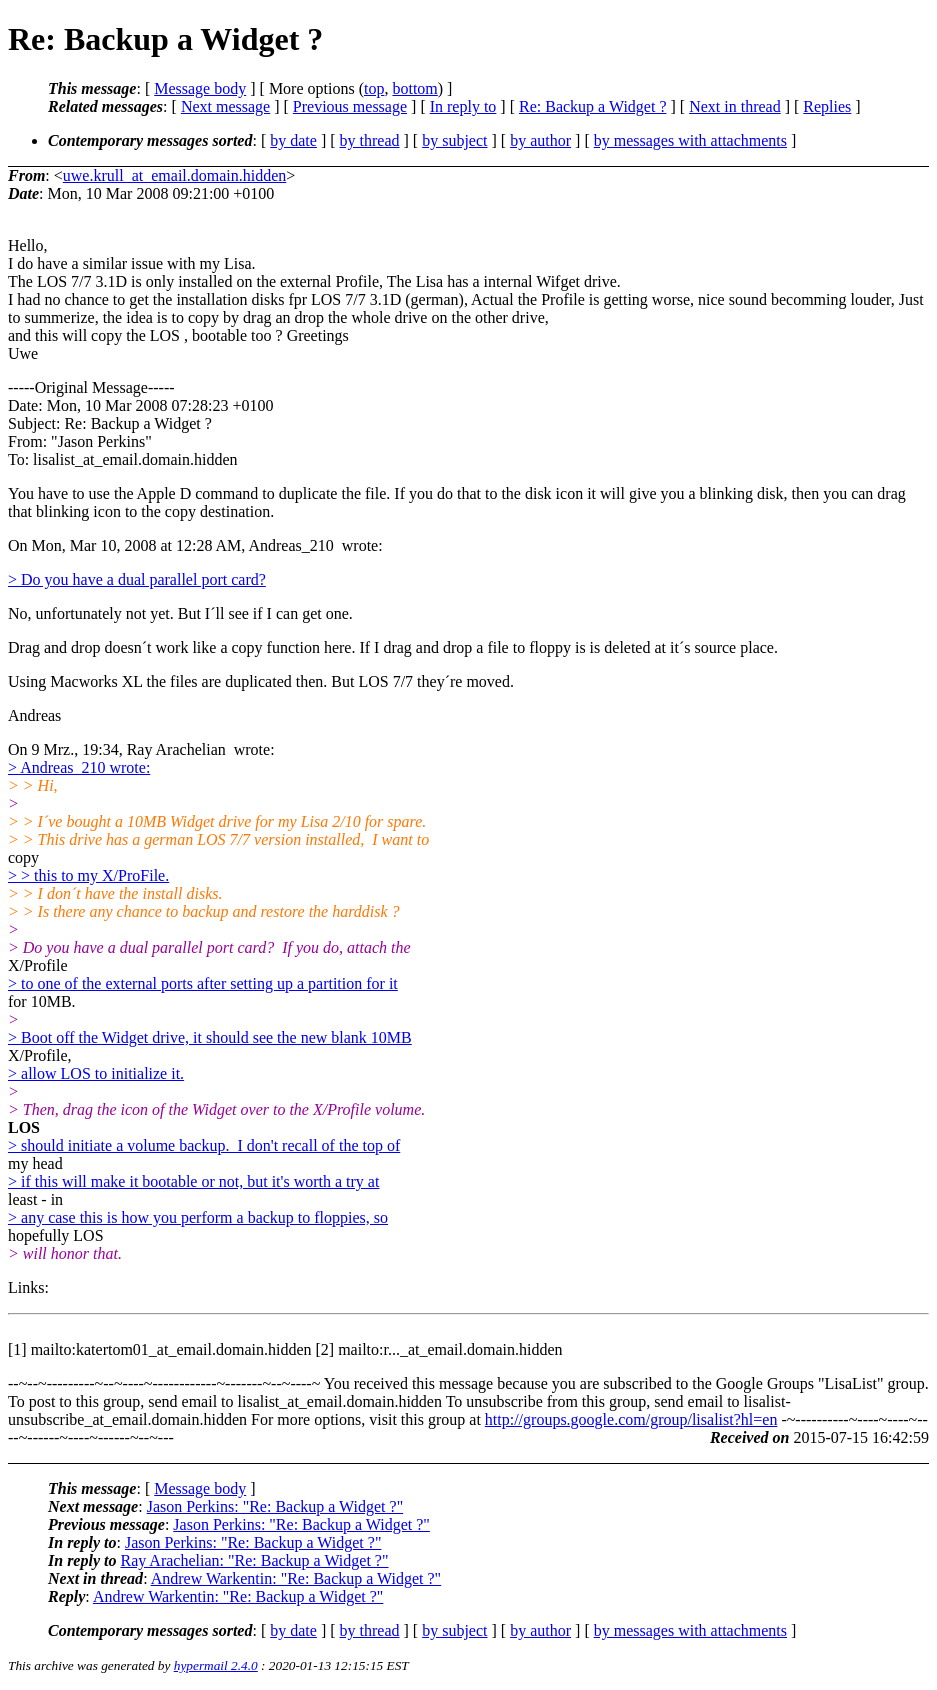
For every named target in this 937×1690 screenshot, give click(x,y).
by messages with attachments (690, 140)
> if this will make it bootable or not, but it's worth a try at (193, 1181)
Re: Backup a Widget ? (592, 106)
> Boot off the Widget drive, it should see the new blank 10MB (210, 1037)
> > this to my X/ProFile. (88, 875)
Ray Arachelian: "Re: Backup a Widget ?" (254, 1560)
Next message (225, 106)
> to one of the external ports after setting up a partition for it (203, 983)
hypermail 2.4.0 (216, 1665)
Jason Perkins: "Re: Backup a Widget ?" (275, 1506)
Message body (200, 88)
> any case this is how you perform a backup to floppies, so (198, 1217)
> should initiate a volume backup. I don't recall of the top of (204, 1145)
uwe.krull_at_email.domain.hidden (175, 175)
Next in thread (735, 106)
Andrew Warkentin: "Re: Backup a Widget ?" (296, 1578)
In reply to (463, 106)
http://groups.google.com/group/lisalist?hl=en (631, 1419)
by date (293, 140)
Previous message (350, 106)
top (374, 88)
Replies (827, 106)
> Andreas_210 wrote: (79, 767)
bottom (414, 88)
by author (540, 140)
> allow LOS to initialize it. (96, 1073)
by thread (370, 140)
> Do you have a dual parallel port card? (137, 579)
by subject (454, 140)
